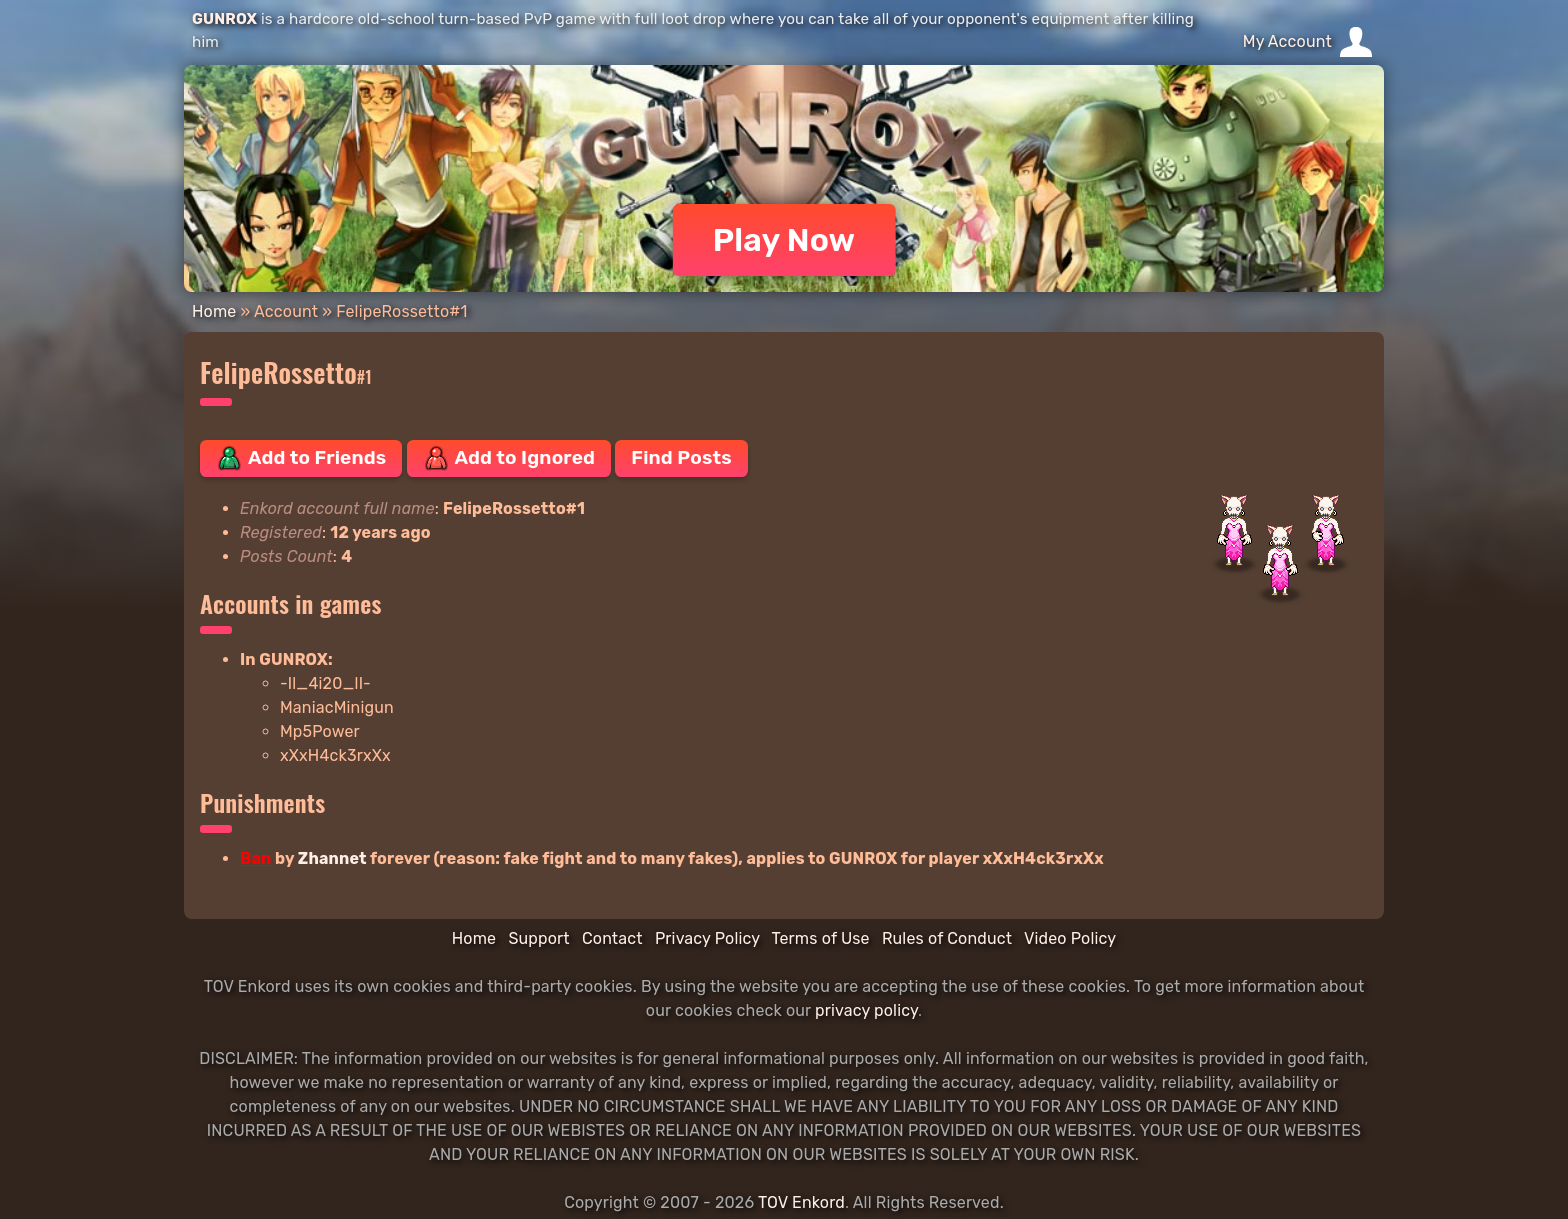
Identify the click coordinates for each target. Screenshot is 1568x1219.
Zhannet (332, 858)
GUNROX (224, 19)
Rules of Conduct (947, 938)
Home (214, 311)
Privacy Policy (707, 938)
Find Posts (681, 457)
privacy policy (866, 1010)
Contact (612, 938)
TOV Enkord (801, 1202)
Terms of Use (821, 938)
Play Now (784, 240)
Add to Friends (301, 458)
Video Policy (1070, 938)
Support (538, 938)
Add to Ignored (509, 458)
